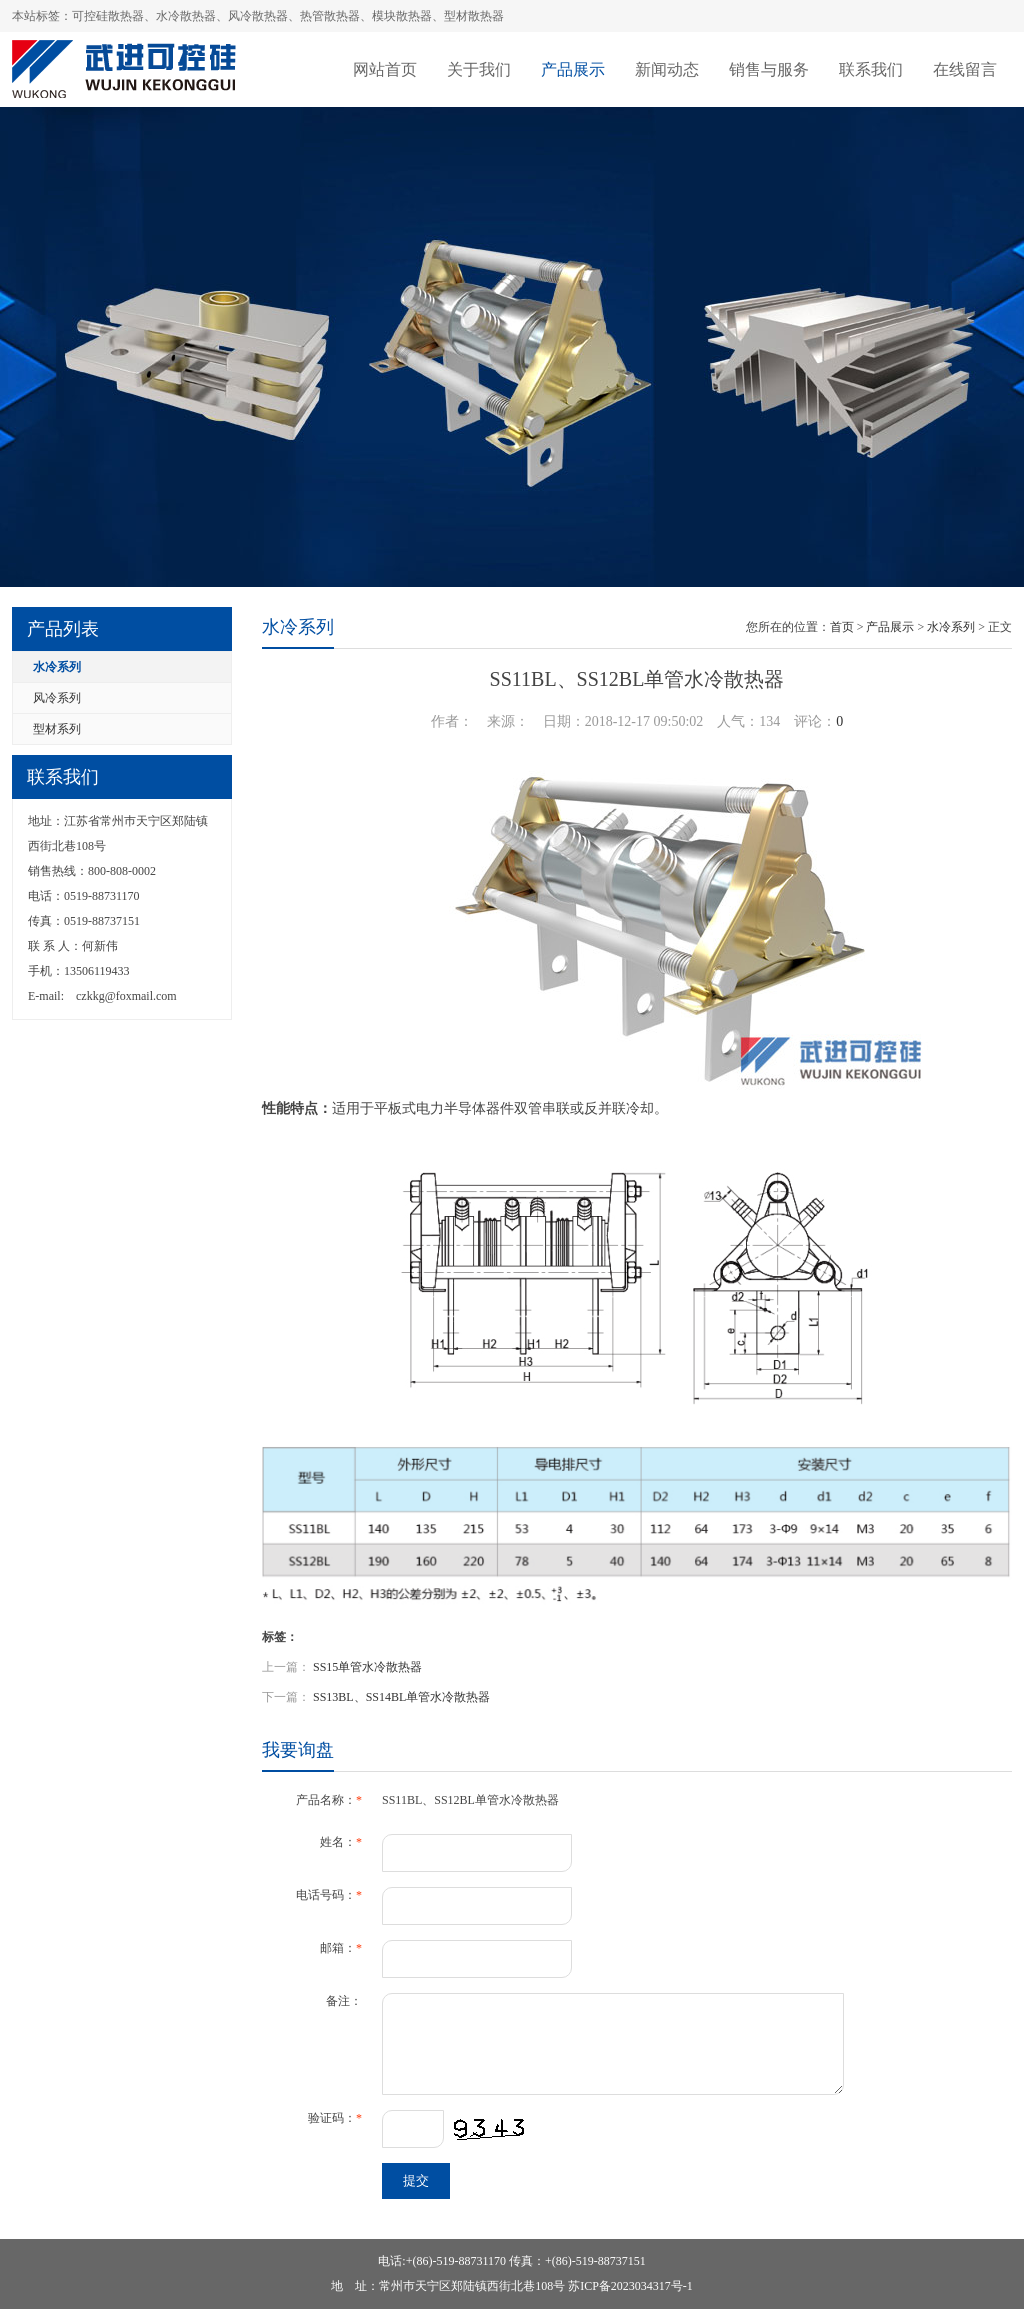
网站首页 (385, 69)
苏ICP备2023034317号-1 (630, 2286)
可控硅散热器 (108, 16)
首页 (842, 627)
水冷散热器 (186, 16)
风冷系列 (57, 698)
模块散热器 (402, 16)
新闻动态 (667, 69)
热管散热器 (330, 16)
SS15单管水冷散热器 (367, 1667)
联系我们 (871, 69)
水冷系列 (57, 667)
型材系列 (57, 729)
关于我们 (479, 69)
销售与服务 (769, 69)
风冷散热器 (258, 16)
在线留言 (965, 69)
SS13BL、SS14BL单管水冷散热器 (401, 1697)
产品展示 (573, 69)
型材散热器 (474, 16)
